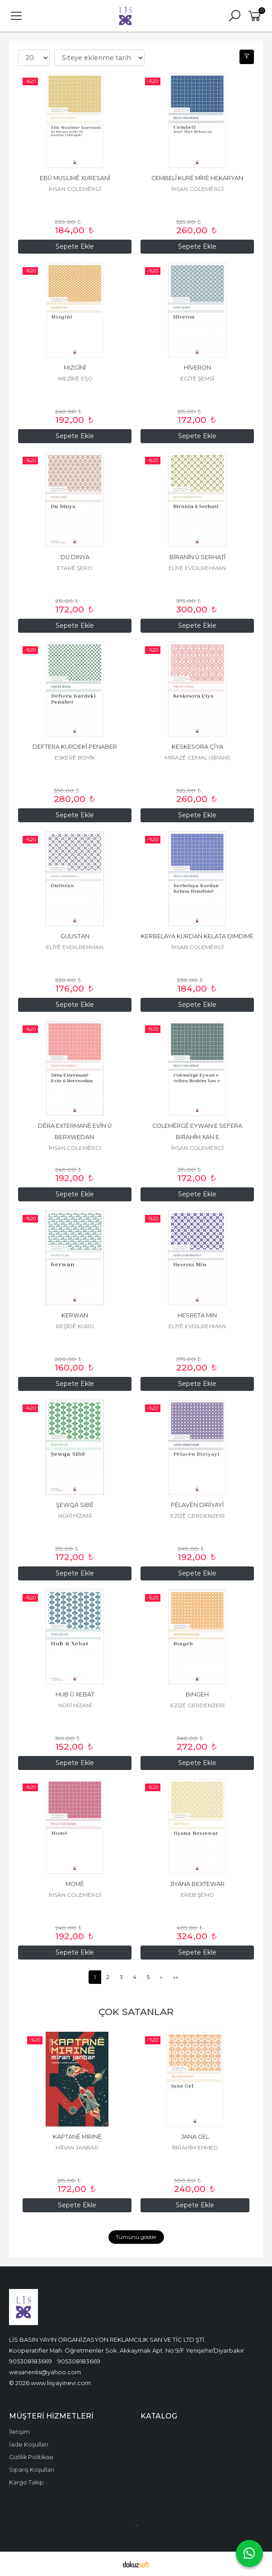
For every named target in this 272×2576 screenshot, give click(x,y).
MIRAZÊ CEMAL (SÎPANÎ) (197, 757)
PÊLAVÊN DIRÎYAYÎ (197, 1504)
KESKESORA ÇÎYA (197, 746)
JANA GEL (195, 2136)
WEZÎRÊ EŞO (75, 378)
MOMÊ (75, 1884)
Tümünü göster (136, 2236)
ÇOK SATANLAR (136, 2011)
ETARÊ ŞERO (75, 568)
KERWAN (74, 1315)
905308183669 (30, 2361)
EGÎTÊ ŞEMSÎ (197, 378)
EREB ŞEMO (197, 1894)
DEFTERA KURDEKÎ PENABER (75, 746)
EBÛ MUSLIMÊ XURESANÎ (75, 178)
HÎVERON (197, 367)
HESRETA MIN (197, 1315)
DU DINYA (75, 557)
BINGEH (197, 1694)
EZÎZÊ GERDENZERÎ (197, 1515)
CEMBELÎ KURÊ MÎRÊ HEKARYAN (197, 178)
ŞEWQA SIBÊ (75, 1504)
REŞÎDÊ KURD (75, 1326)
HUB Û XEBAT (75, 1694)
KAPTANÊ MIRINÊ (77, 2136)
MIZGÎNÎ (75, 367)
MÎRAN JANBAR (77, 2147)
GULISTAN (75, 936)
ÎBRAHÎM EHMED (195, 2147)
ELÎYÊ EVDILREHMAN (197, 568)
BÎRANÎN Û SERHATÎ (197, 557)
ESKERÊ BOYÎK (75, 757)
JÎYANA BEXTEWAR (197, 1884)
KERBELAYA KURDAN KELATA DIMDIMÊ (197, 936)
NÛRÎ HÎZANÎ (75, 1515)
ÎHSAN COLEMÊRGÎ (75, 188)
